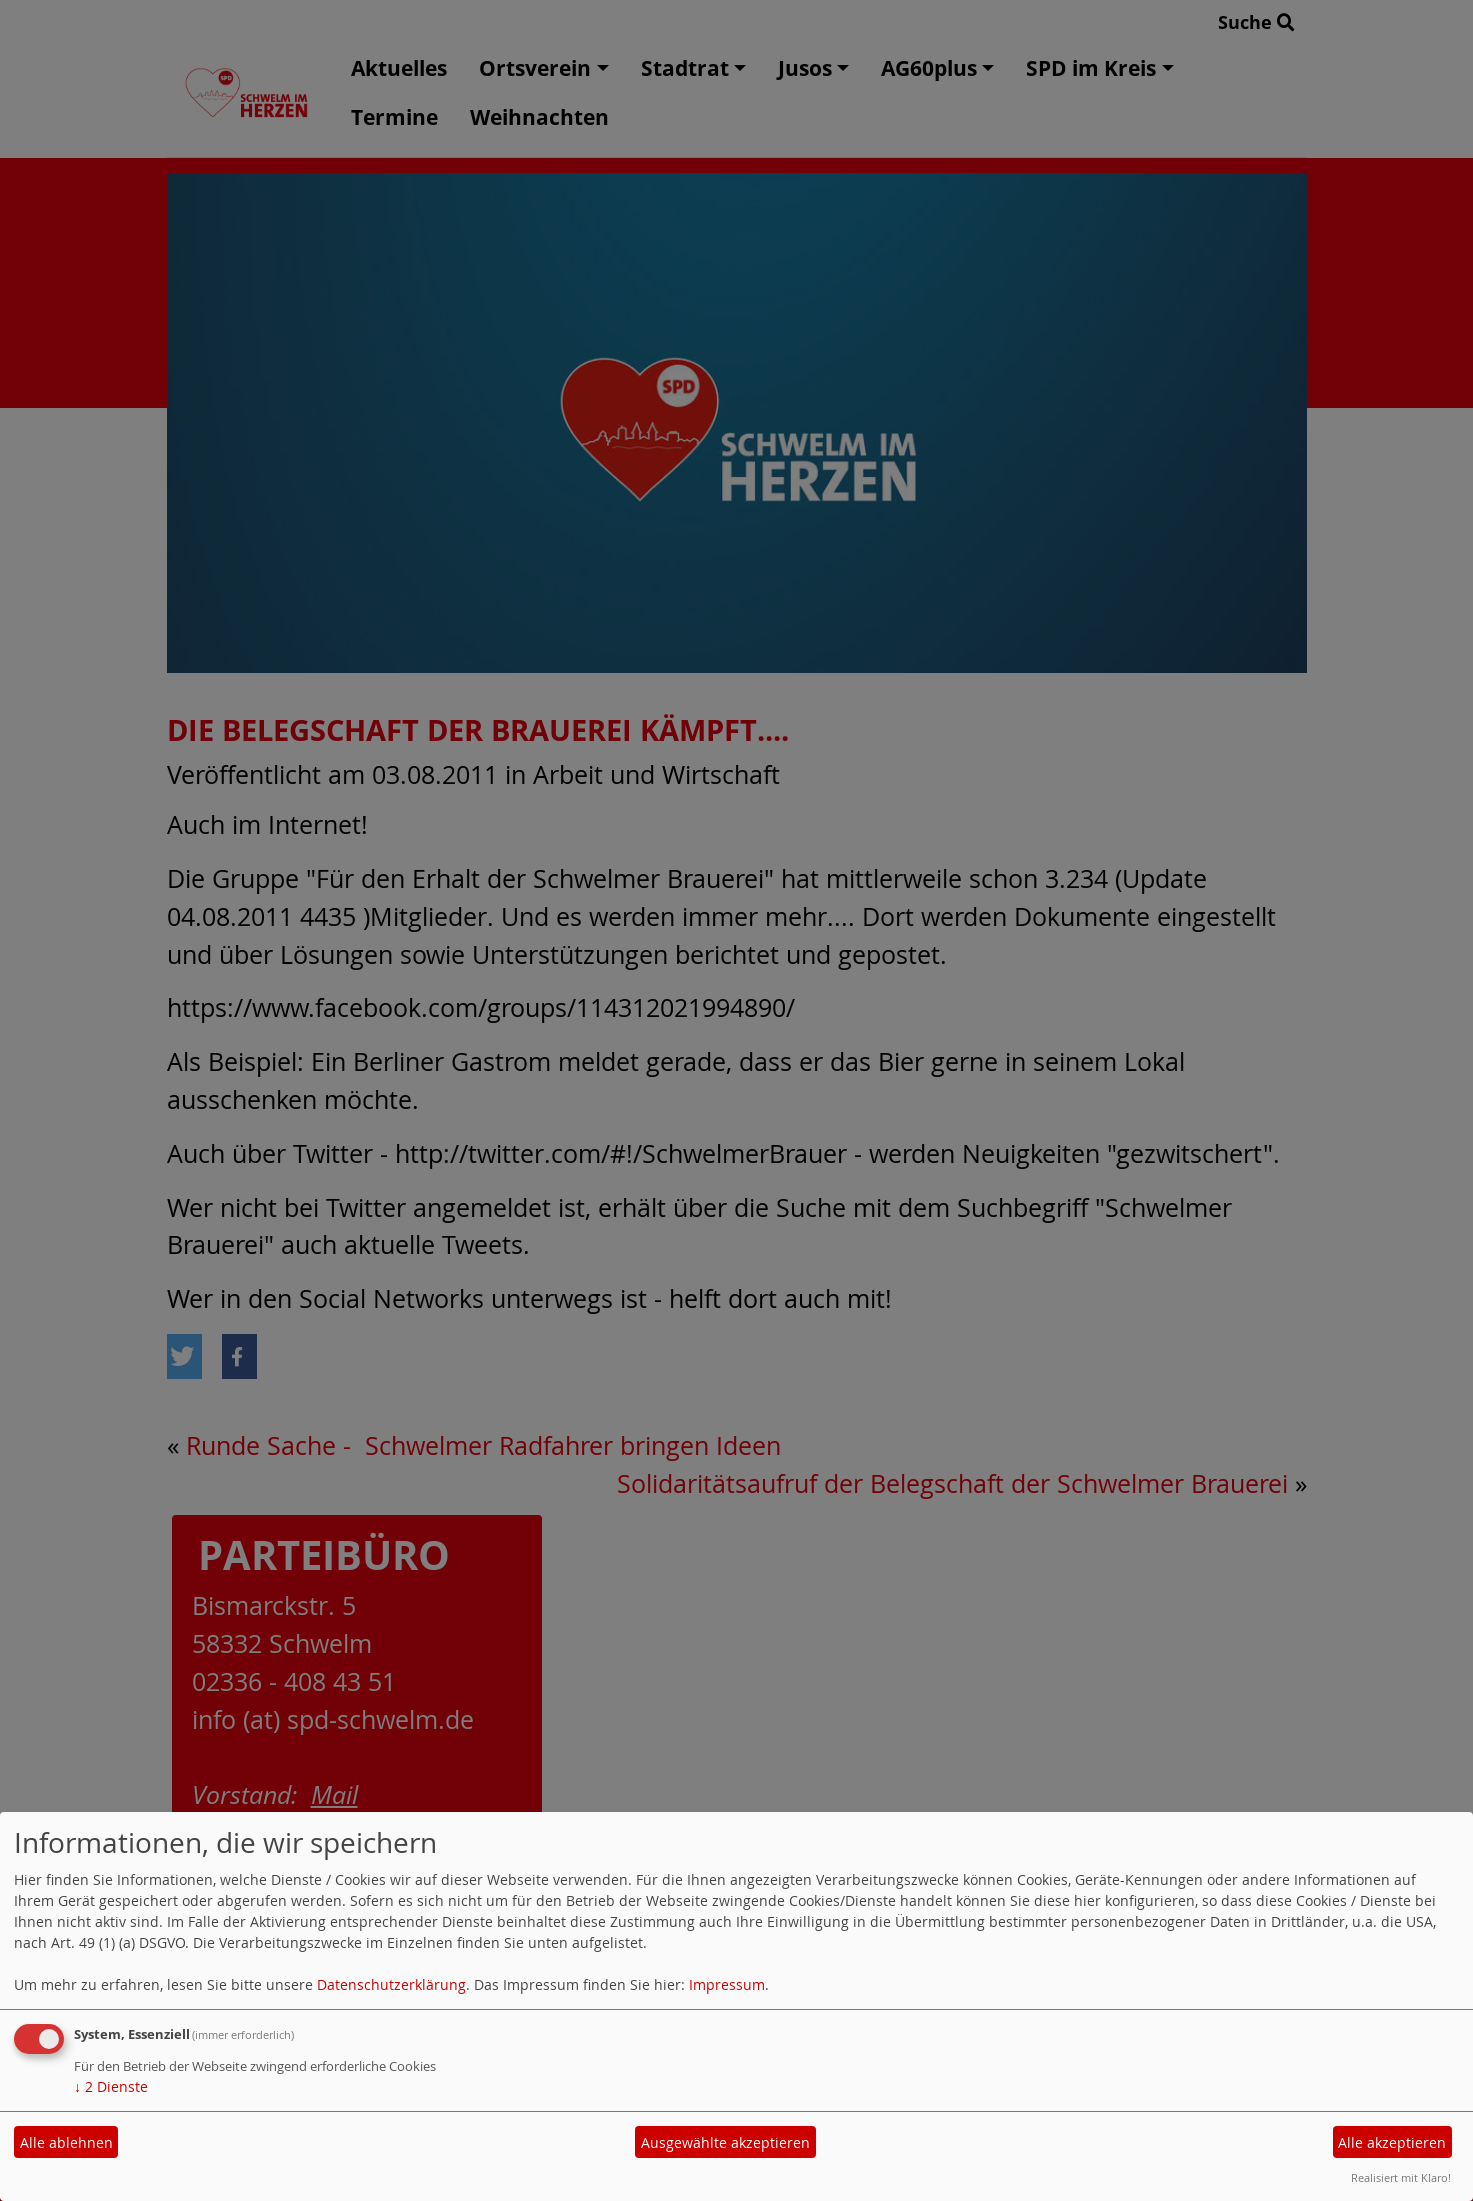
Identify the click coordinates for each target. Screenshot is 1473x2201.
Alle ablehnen (66, 2142)
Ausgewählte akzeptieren (725, 2142)
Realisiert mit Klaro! (1401, 2177)
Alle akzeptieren (1392, 2142)
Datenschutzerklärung (391, 1984)
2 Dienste (111, 2086)
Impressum (727, 1984)
